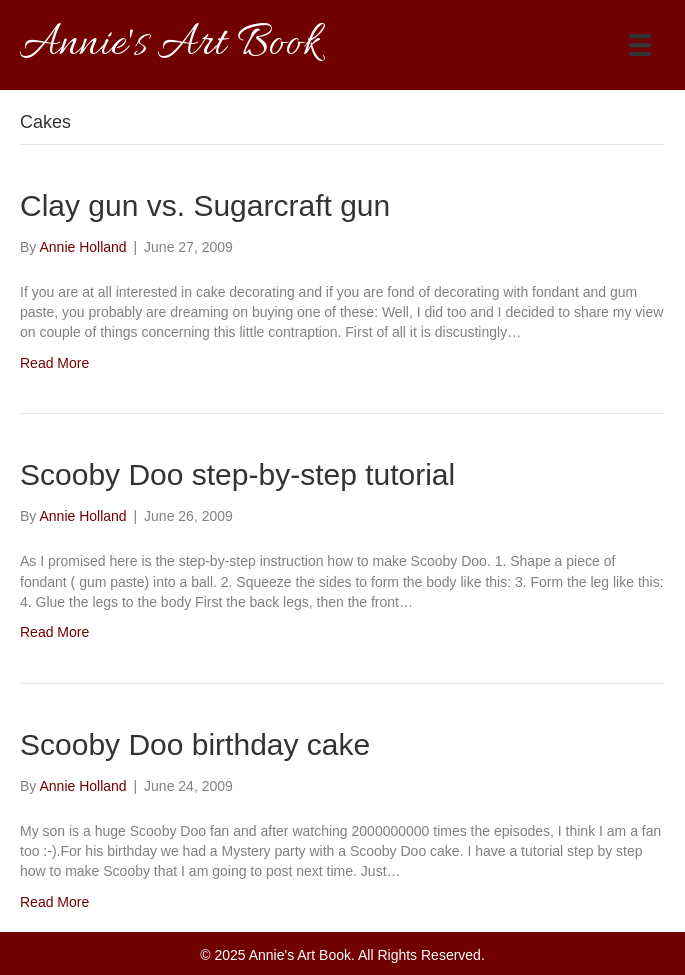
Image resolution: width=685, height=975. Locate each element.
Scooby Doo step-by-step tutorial (237, 474)
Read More (54, 363)
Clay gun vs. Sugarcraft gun (205, 205)
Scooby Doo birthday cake (195, 744)
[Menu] (640, 45)
